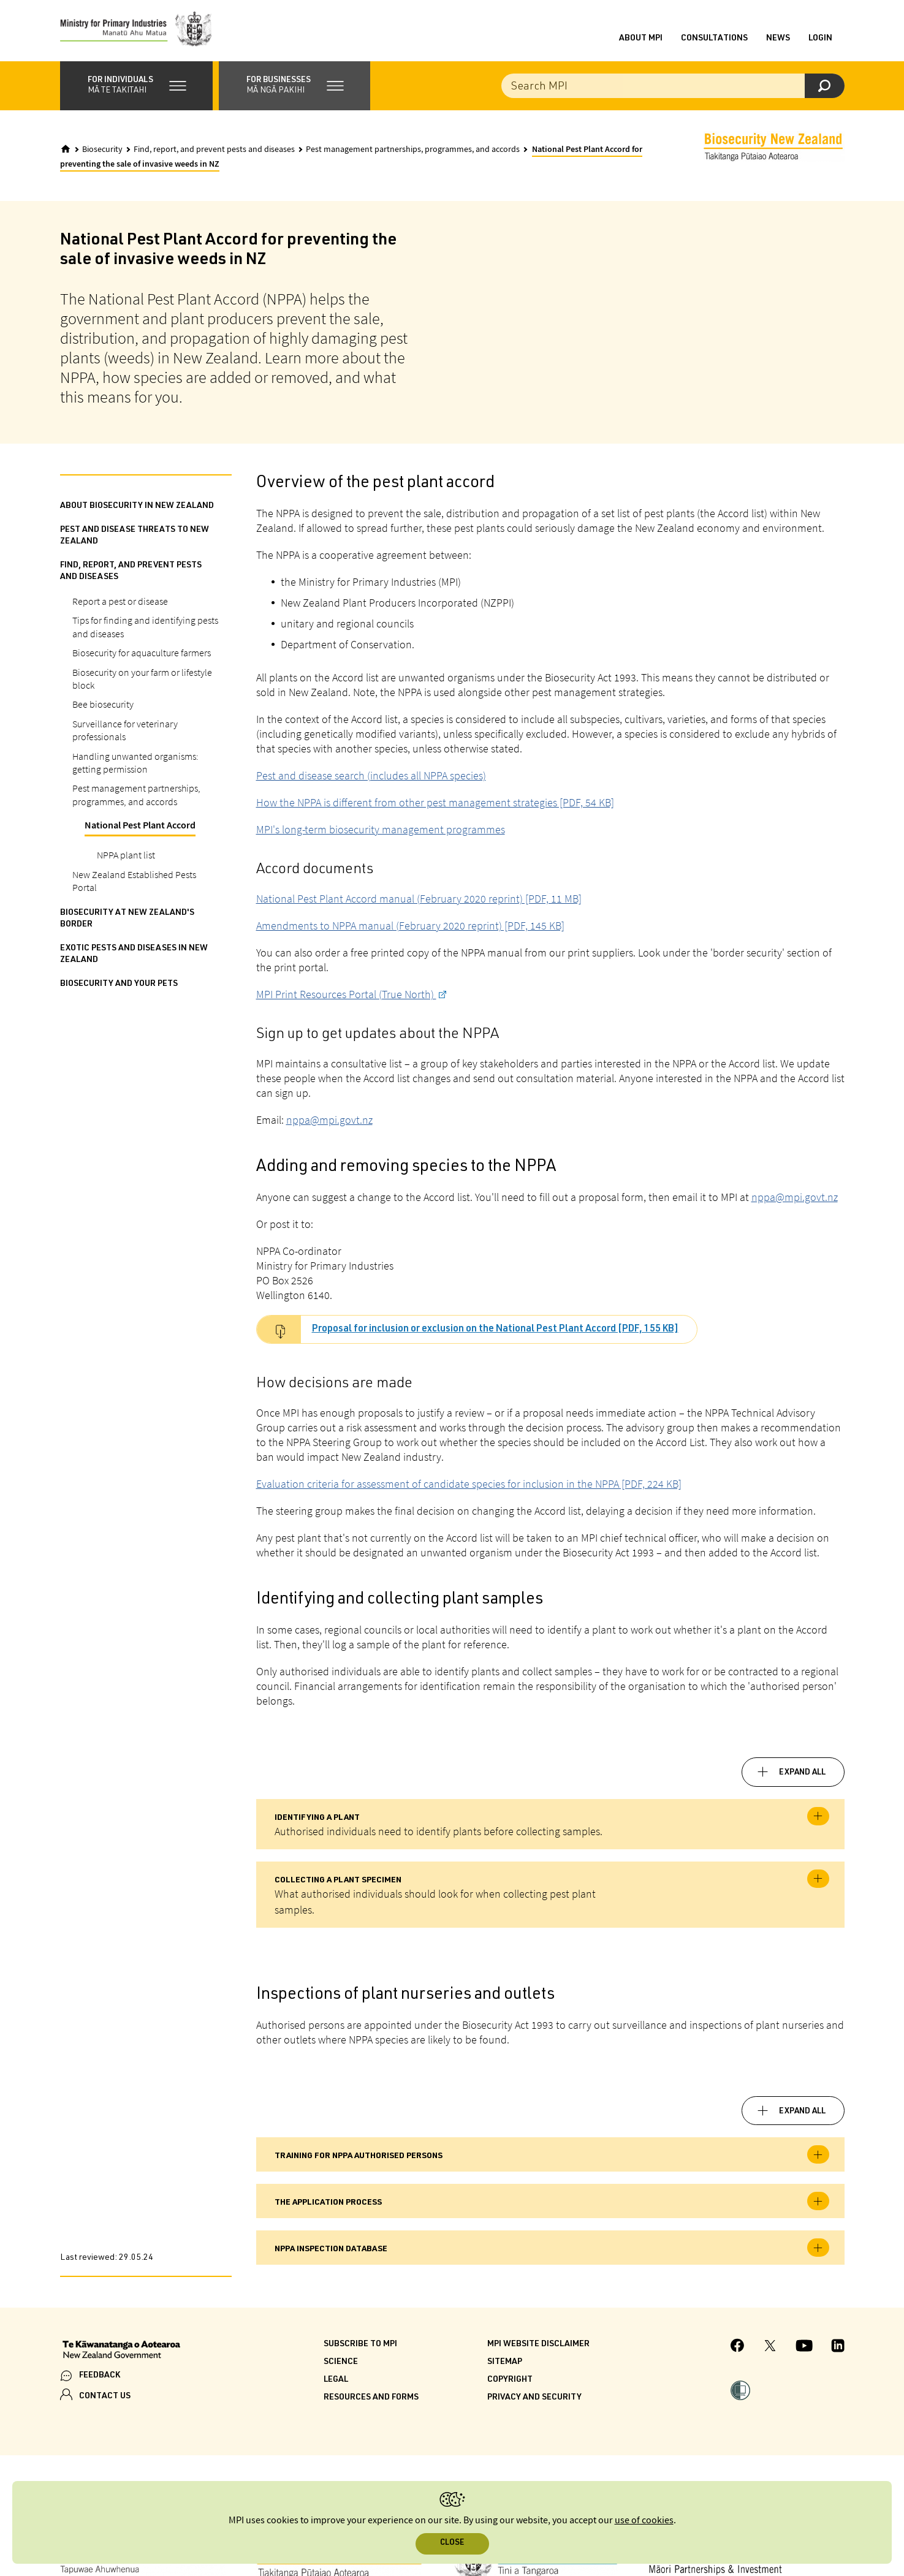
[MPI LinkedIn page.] (838, 2347)
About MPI (641, 38)
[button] (136, 85)
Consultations (714, 38)
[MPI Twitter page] (770, 2347)
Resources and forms (371, 2397)
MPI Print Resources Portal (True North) (346, 994)
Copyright (510, 2380)
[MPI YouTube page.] (804, 2347)
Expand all (802, 1772)
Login (820, 38)
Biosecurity (102, 149)
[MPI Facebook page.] (738, 2347)
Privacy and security (534, 2397)
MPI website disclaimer (538, 2344)
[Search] (825, 86)
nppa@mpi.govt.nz (329, 1120)
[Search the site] (673, 86)
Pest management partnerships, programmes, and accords (413, 149)
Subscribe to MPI (360, 2344)
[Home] (65, 148)
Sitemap (504, 2362)
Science (341, 2362)
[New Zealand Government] (121, 2351)
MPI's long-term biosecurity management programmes (380, 829)
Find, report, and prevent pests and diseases (214, 149)
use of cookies (644, 2520)
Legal (336, 2380)
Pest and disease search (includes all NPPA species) (371, 775)
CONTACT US (105, 2396)
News (778, 38)
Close (452, 2543)
